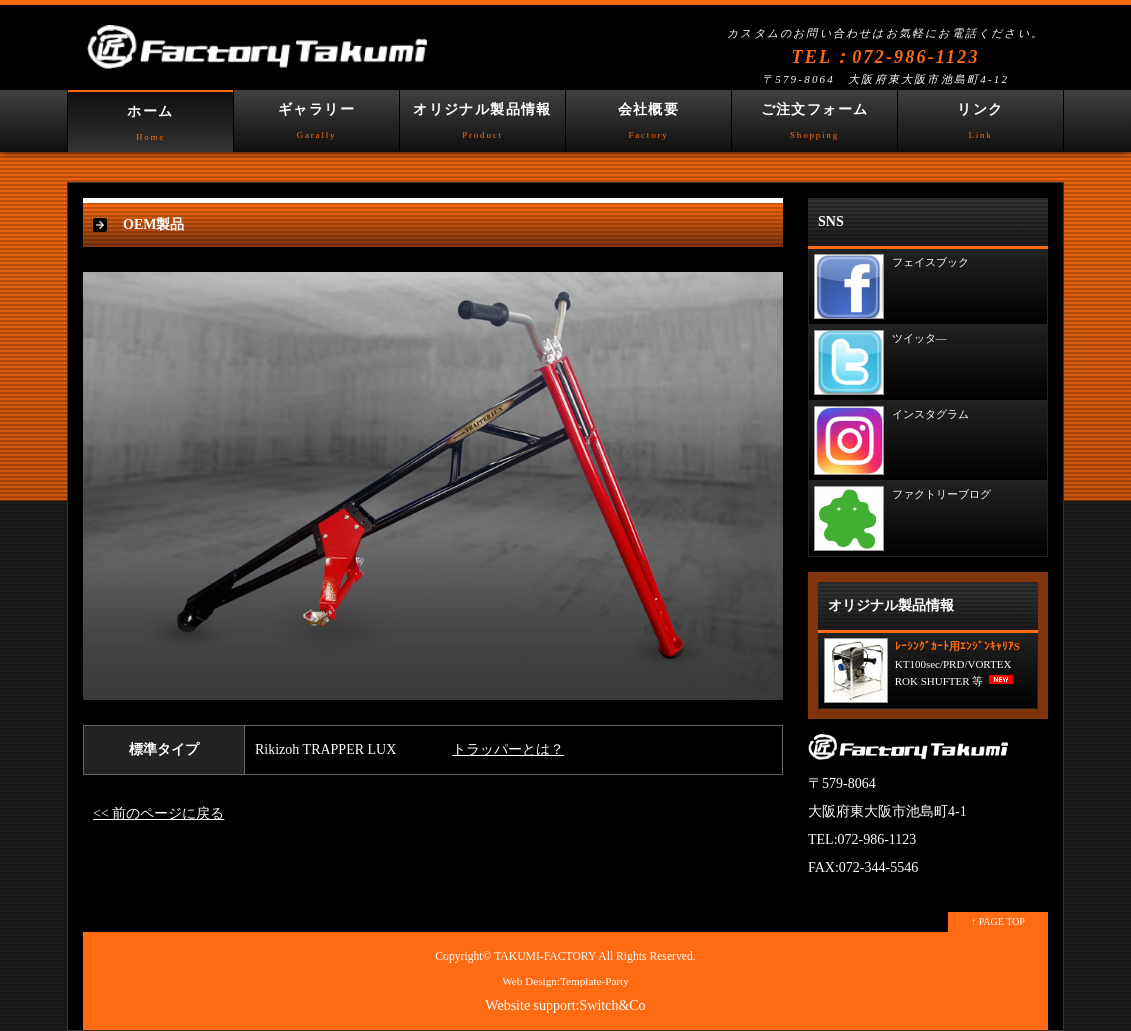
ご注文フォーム (814, 126)
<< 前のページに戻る (158, 813)
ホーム (150, 128)
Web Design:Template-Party (565, 981)
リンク (980, 126)
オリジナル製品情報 (482, 126)
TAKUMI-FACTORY (546, 956)
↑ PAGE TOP (998, 921)
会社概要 (648, 126)
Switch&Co (613, 1005)
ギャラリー (316, 126)
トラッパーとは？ (508, 749)
